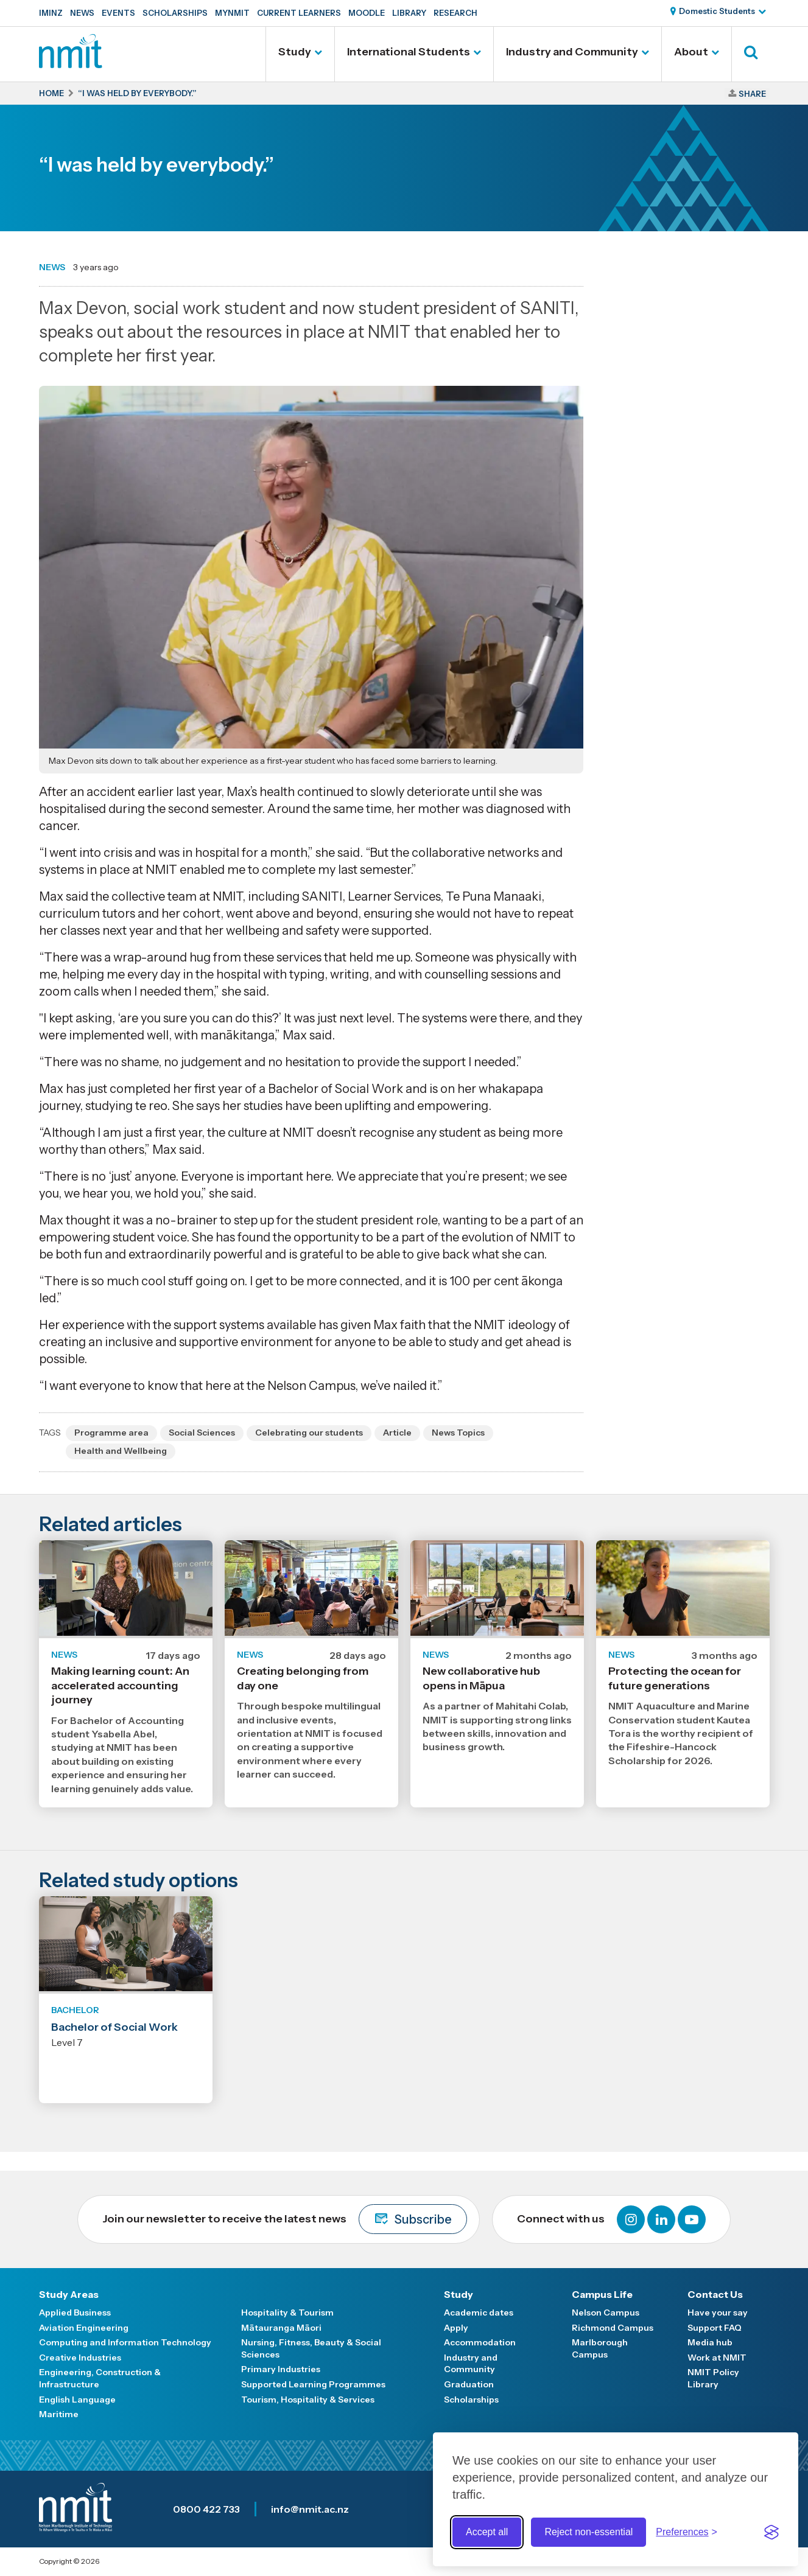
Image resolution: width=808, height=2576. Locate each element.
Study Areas (69, 2294)
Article (397, 1432)
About (691, 51)
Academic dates (478, 2312)
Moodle (366, 13)
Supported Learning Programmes (313, 2384)
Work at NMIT (717, 2357)
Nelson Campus (605, 2312)
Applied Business (75, 2312)
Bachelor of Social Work (114, 2027)
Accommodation (480, 2342)
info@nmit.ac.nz (310, 2509)
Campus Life (602, 2294)
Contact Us (715, 2294)
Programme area (111, 1432)
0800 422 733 (206, 2509)
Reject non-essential (588, 2532)
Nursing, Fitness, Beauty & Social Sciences (311, 2348)
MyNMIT (232, 13)
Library (409, 13)
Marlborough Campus (600, 2348)
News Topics (458, 1432)
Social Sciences (202, 1432)
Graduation (469, 2384)
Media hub (709, 2342)
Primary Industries (280, 2369)
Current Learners (299, 13)
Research (455, 13)
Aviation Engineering (83, 2327)
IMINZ (51, 13)
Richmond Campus (612, 2327)
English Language (77, 2399)
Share (752, 94)
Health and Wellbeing (120, 1450)
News (82, 13)
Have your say (717, 2312)
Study (294, 51)
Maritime (59, 2414)
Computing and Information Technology (125, 2342)
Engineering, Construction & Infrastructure (100, 2378)
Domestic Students (717, 11)
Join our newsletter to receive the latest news (284, 2219)
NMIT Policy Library (713, 2378)
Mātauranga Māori (281, 2327)
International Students (408, 51)
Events (118, 13)
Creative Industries (80, 2357)
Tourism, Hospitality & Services (307, 2399)
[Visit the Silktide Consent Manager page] (771, 2532)
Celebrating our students (309, 1432)
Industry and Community (572, 51)
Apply (456, 2327)
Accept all (487, 2532)
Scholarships (175, 13)
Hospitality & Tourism (287, 2312)
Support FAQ (714, 2327)
